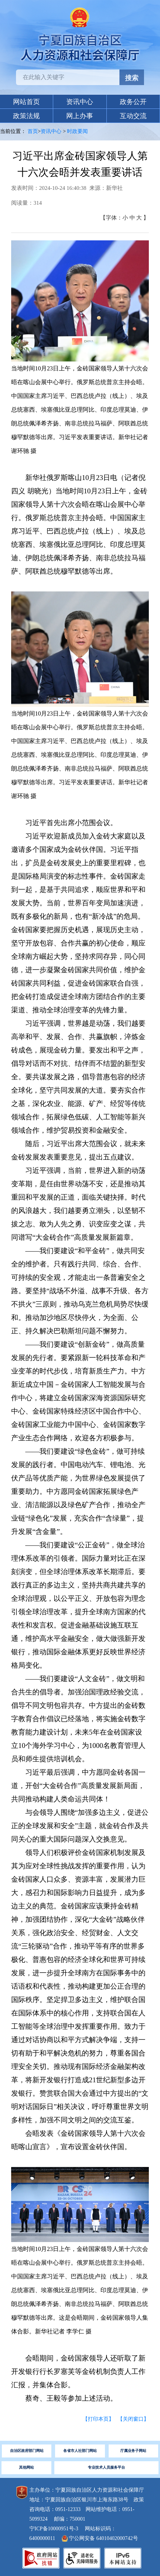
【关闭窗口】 (133, 2419)
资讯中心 (51, 131)
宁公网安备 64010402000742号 (100, 2538)
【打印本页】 (98, 2419)
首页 (33, 131)
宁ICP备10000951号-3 (53, 2528)
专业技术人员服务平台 (106, 2467)
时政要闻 (77, 131)
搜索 (131, 78)
